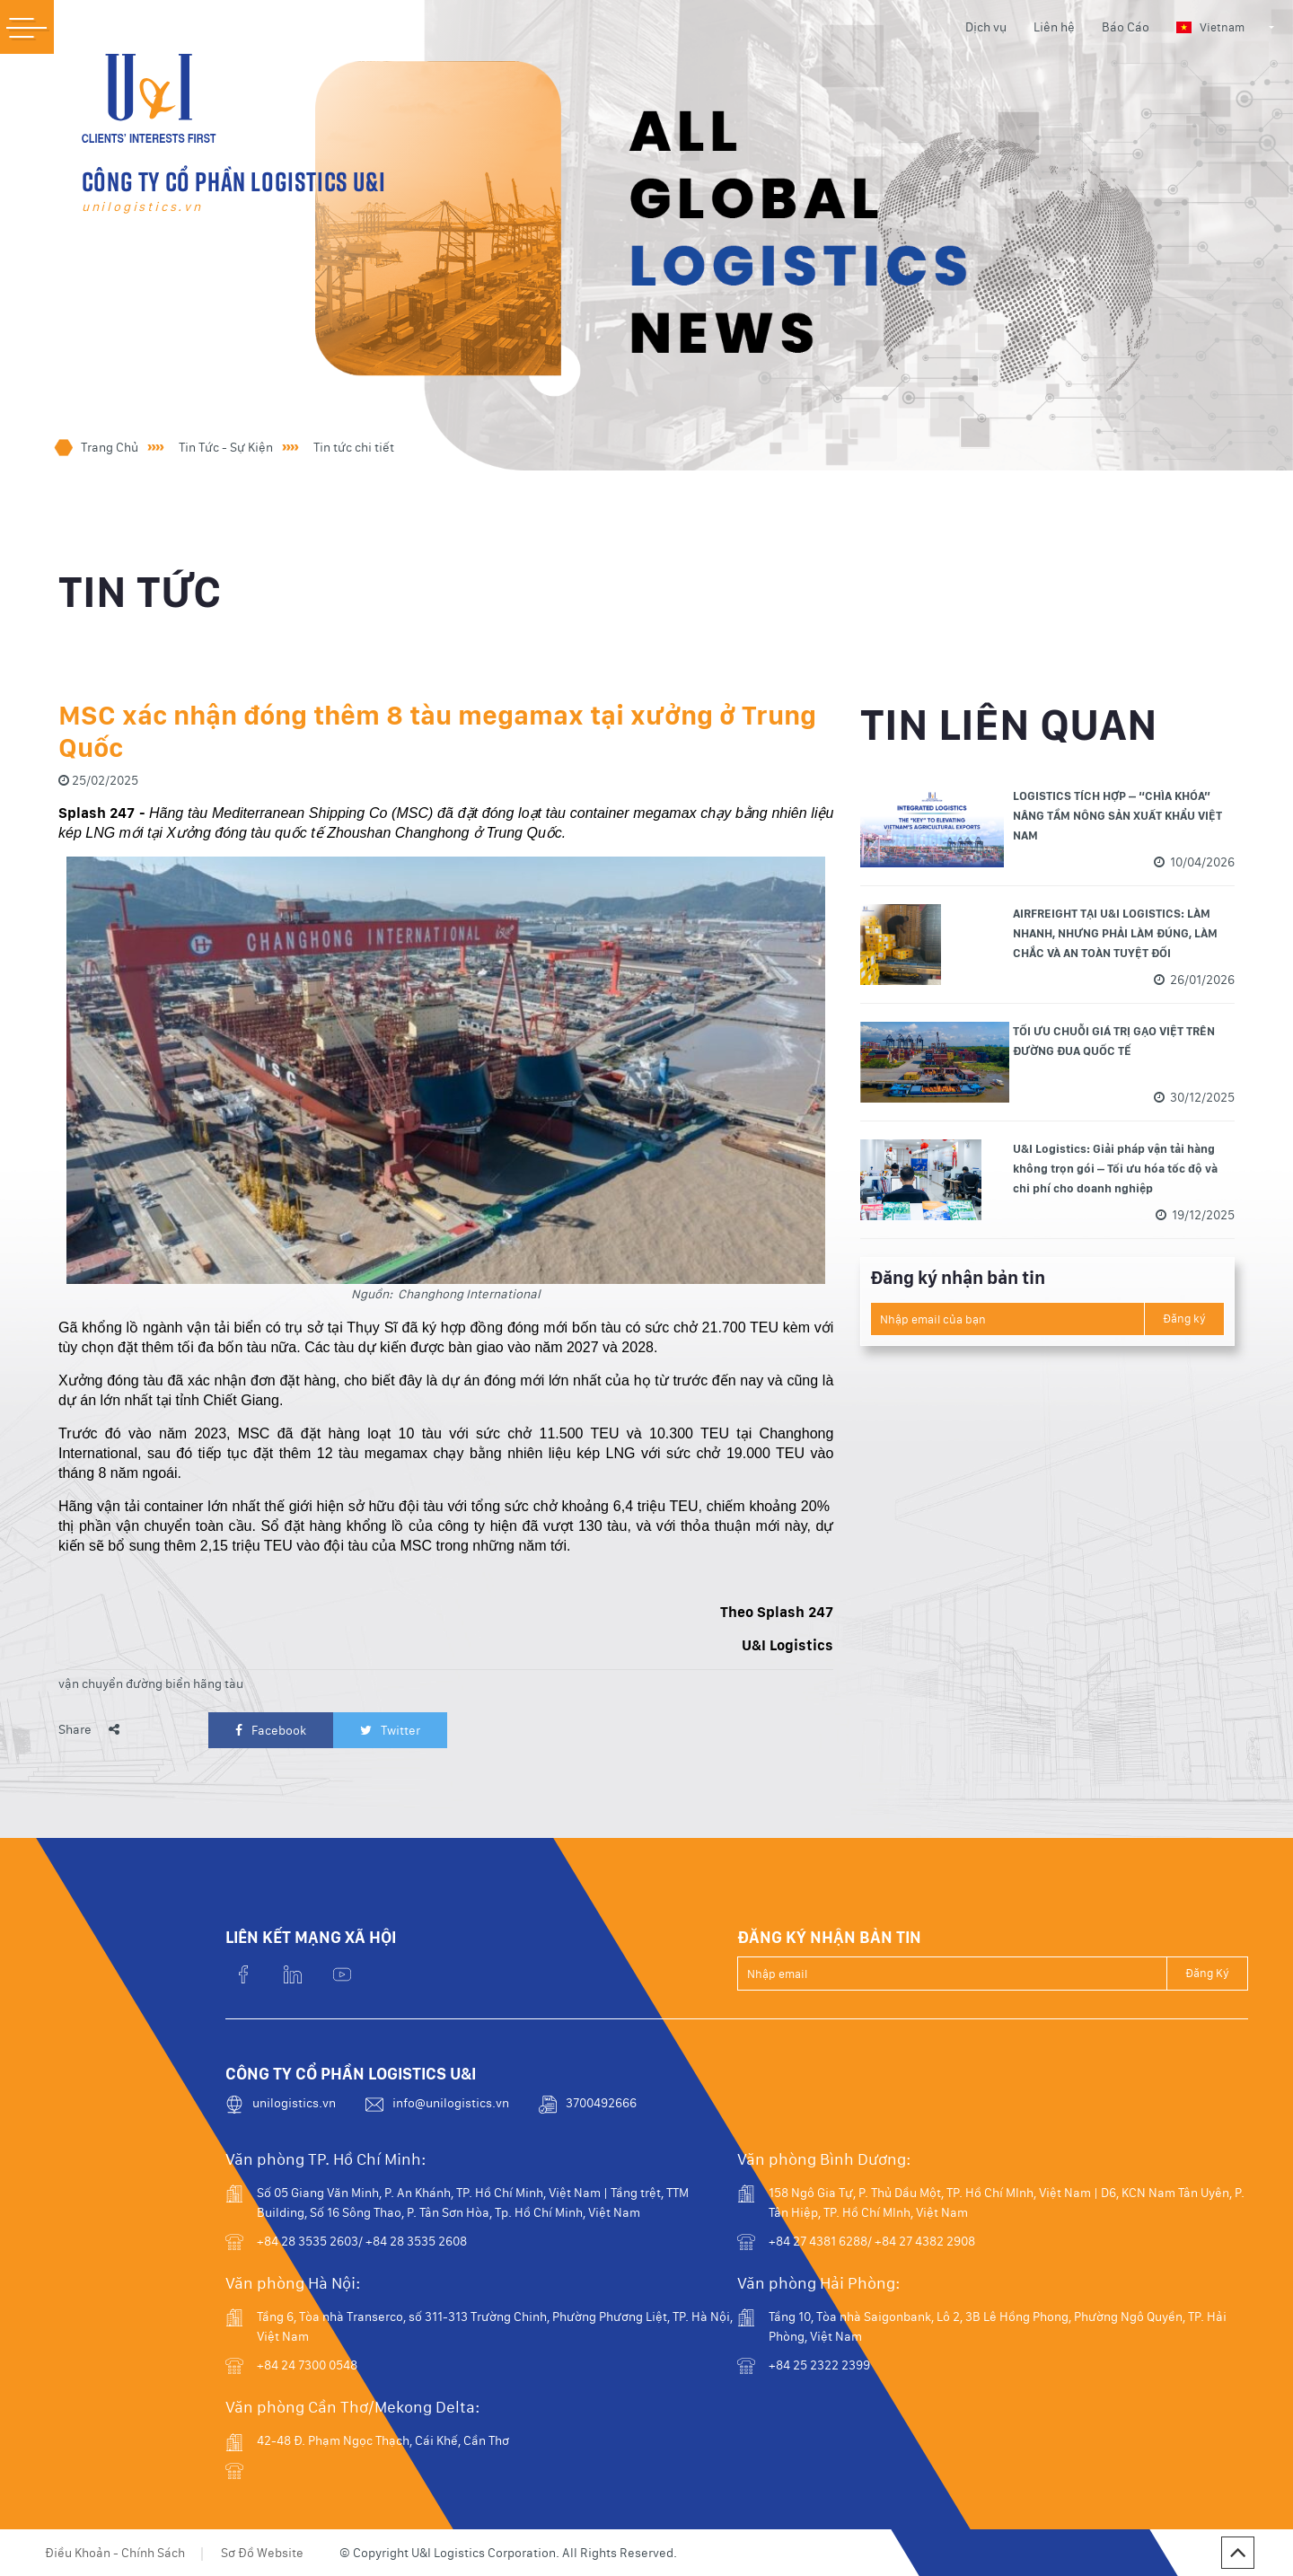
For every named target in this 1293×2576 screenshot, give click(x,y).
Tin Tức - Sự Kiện (226, 447)
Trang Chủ (109, 447)
